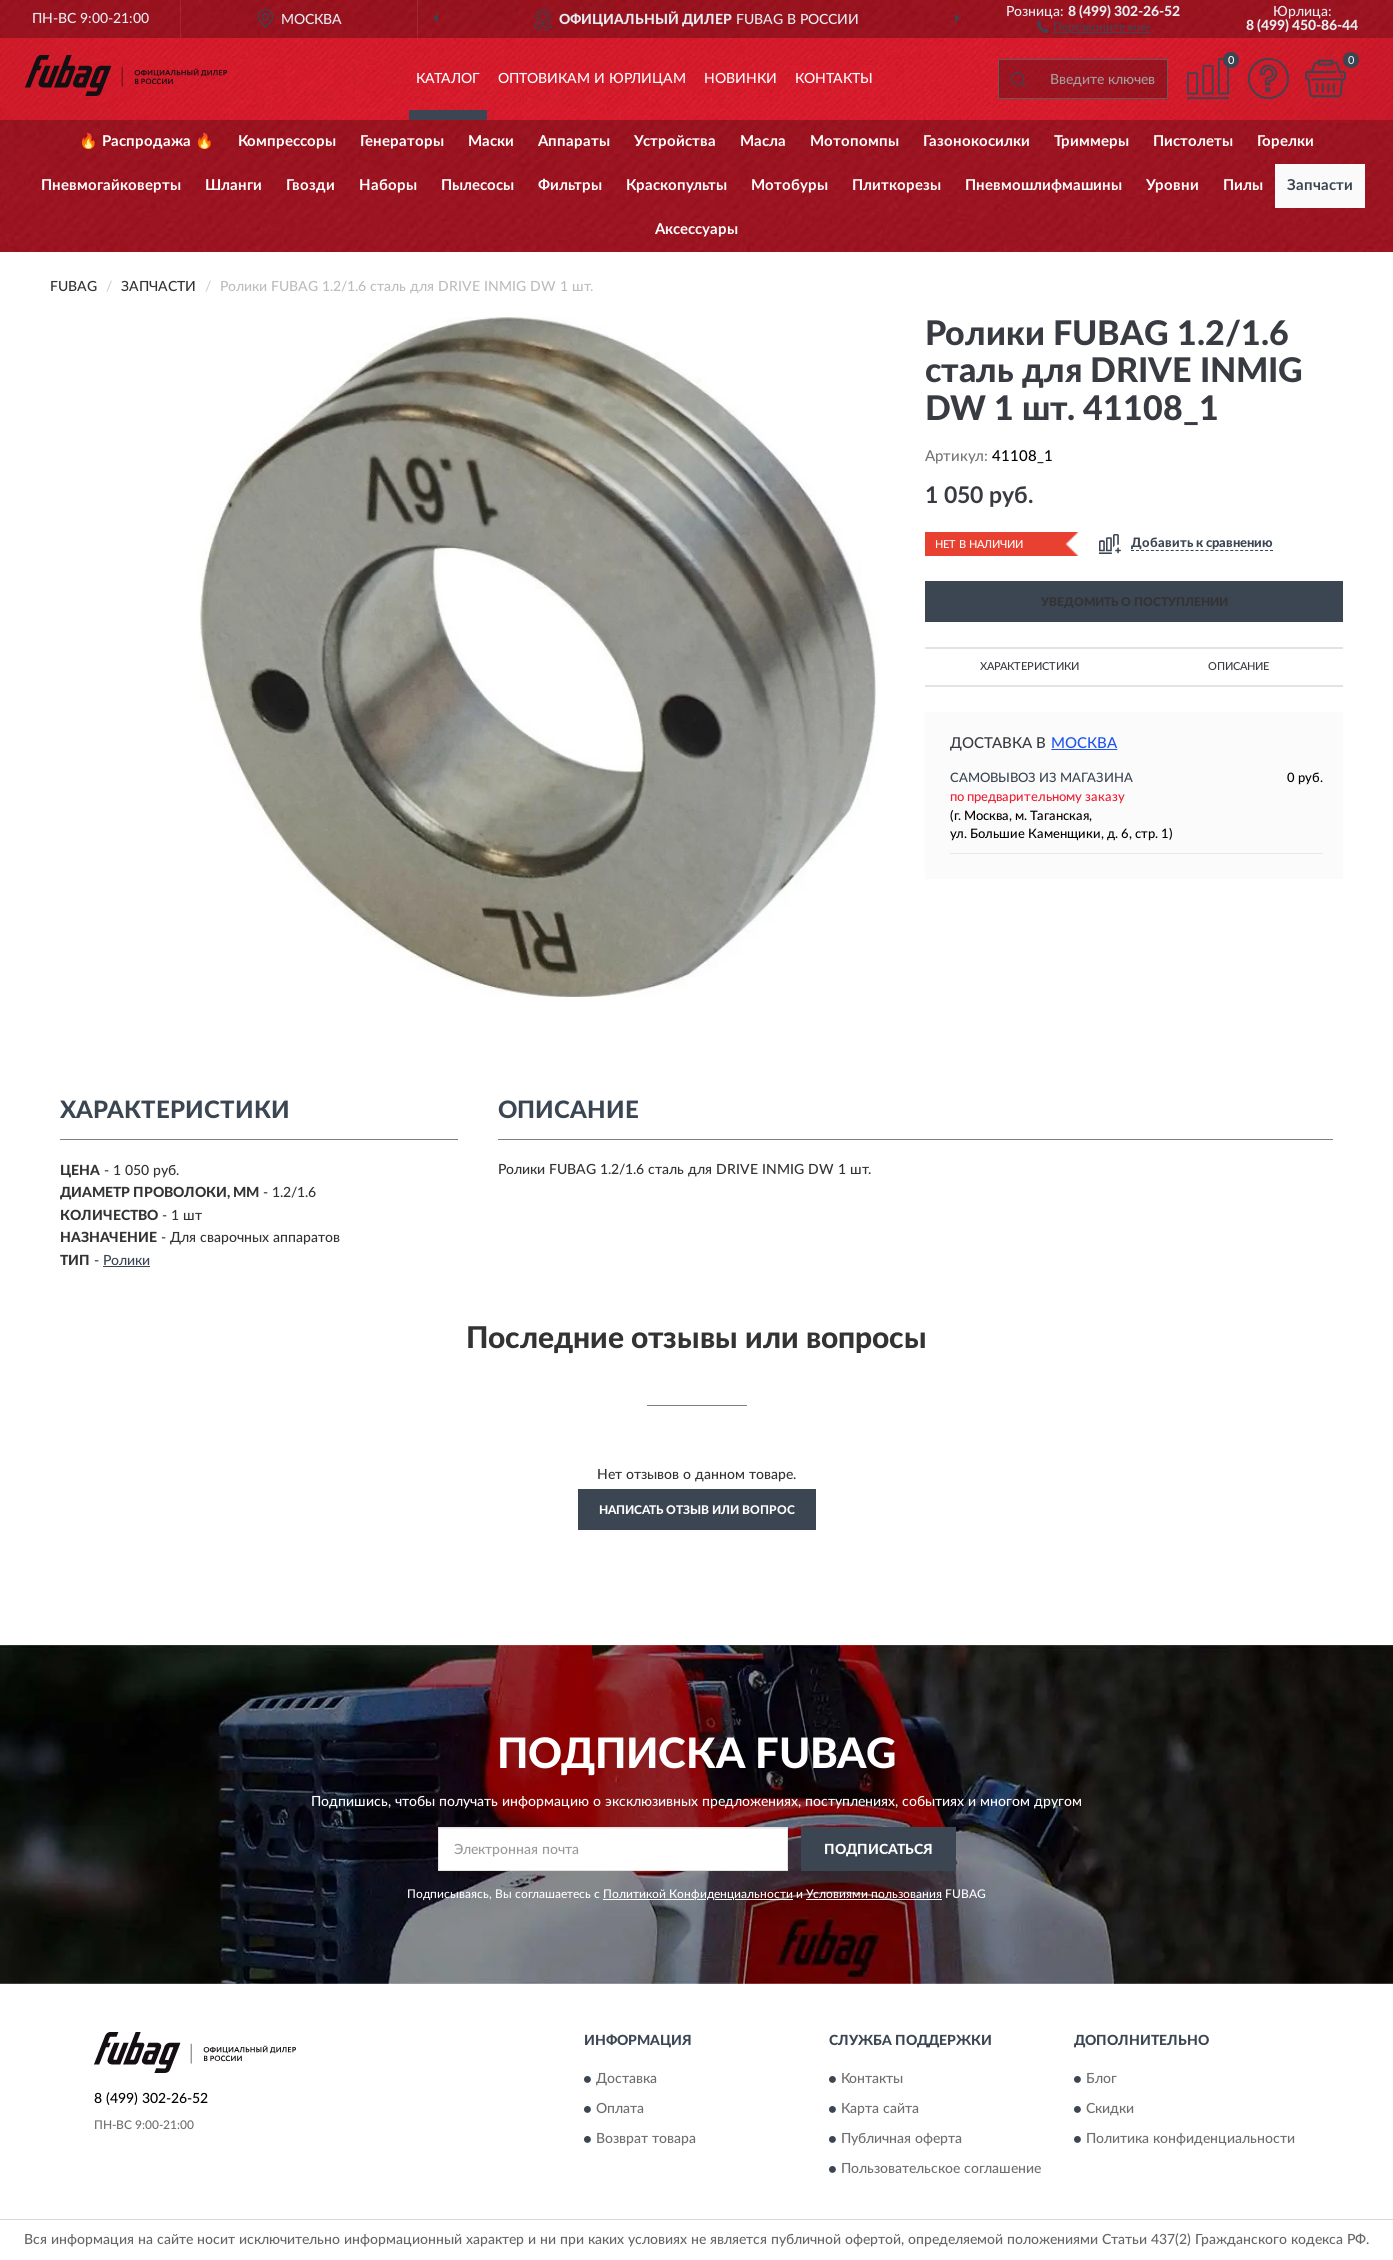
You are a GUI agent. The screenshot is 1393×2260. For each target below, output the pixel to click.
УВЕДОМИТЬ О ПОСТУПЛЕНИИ (1134, 602)
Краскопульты (676, 185)
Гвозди (310, 185)
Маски (491, 141)
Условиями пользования (874, 1894)
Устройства (675, 141)
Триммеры (1091, 141)
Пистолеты (1193, 141)
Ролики (126, 1261)
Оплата (620, 2109)
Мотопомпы (854, 141)
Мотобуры (789, 185)
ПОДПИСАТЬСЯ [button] (878, 1850)
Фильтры (570, 185)
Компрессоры (287, 141)
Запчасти (1320, 185)
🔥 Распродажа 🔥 (146, 141)
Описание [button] (1238, 666)
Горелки (1285, 141)
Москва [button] (1084, 743)
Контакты (834, 79)
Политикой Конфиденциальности (698, 1894)
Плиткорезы (896, 185)
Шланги (233, 185)
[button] (1093, 26)
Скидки (1110, 2109)
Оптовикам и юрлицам (592, 79)
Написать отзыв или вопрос (697, 1510)
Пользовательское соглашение (941, 2169)
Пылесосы (477, 185)
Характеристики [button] (1029, 666)
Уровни (1172, 185)
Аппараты (574, 141)
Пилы (1243, 185)
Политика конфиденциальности (1190, 2139)
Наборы (388, 185)
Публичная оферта (901, 2139)
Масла (763, 141)
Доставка (626, 2079)
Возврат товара (646, 2139)
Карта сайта (880, 2109)
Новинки (740, 79)
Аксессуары (696, 229)
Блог (1101, 2079)
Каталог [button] (448, 79)
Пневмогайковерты (111, 185)
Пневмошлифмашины (1043, 185)
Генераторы (402, 141)
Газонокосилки (976, 141)
